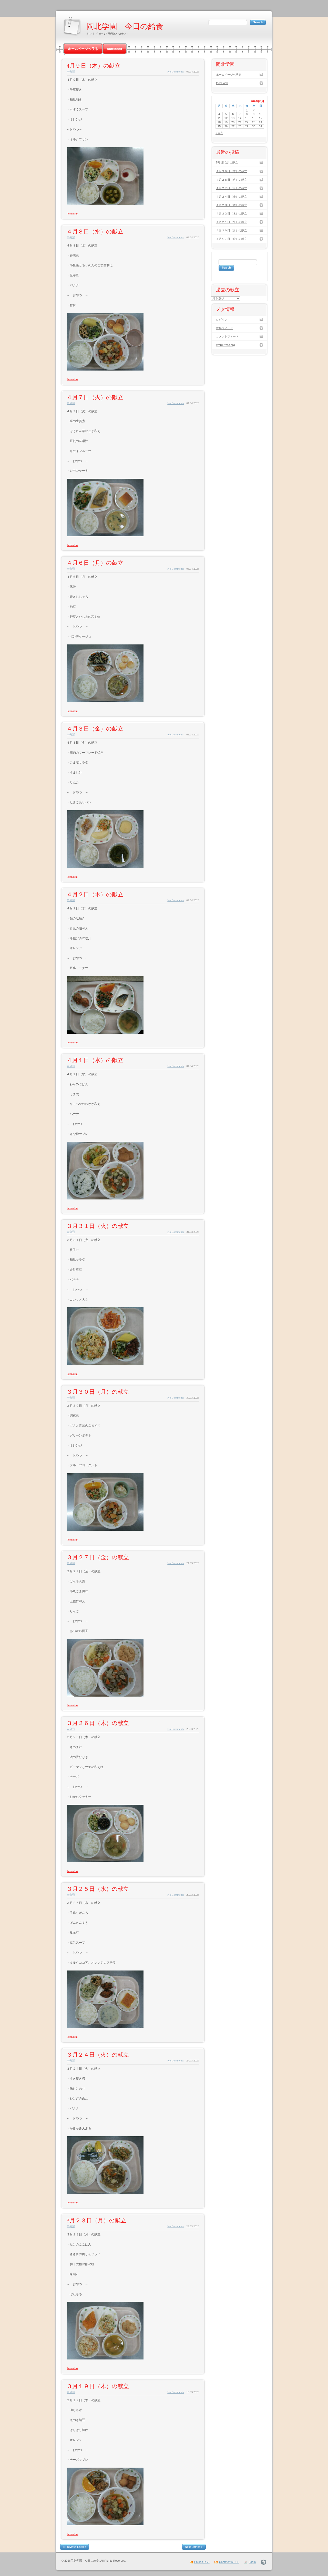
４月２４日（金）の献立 (231, 196)
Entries (202, 2561)
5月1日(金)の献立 (227, 162)
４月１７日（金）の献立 (231, 238)
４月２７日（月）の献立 (231, 188)
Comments (229, 2561)
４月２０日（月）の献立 (231, 230)
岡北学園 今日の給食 (124, 26)
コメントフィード (227, 336)
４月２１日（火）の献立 (231, 221)
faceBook (114, 49)
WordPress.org (225, 344)
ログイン (221, 319)
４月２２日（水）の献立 (231, 213)
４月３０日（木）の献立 (231, 171)
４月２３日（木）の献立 (231, 205)
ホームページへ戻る (83, 49)
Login (252, 2561)
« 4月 (219, 133)
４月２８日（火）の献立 (231, 179)
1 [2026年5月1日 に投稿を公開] (247, 109)
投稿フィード (224, 328)
